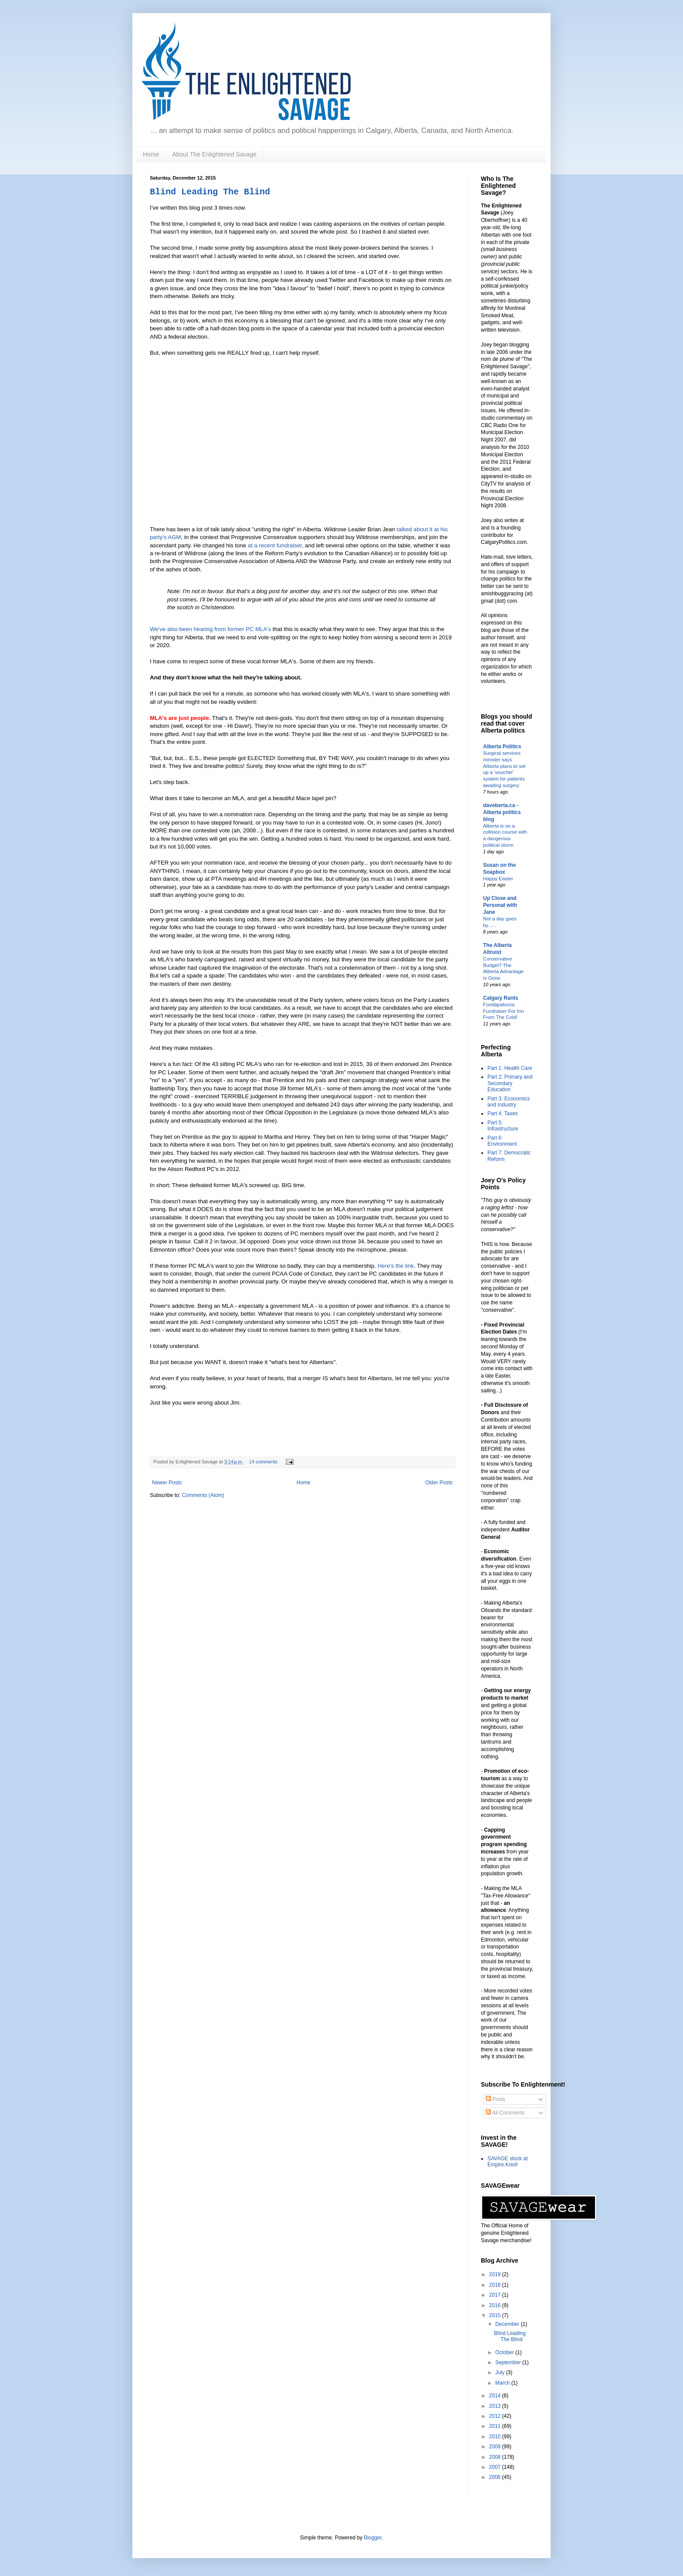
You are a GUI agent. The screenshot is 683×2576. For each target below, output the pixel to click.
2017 (495, 2295)
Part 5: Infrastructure (502, 1126)
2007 (495, 2467)
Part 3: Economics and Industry (508, 1102)
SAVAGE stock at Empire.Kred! (507, 2161)
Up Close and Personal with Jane (500, 905)
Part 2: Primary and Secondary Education (509, 1083)
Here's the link (396, 1266)
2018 (495, 2285)
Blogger (373, 2538)
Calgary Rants (500, 998)
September (508, 2362)
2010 (495, 2436)
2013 (495, 2406)
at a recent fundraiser (275, 545)
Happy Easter (498, 878)
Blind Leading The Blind (210, 192)
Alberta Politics (502, 746)
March (503, 2383)
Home (151, 154)
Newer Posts (167, 1483)
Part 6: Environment (502, 1141)
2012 (495, 2416)
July (500, 2372)
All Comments (505, 2113)
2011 (495, 2426)
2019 (495, 2274)
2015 (495, 2315)
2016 (495, 2305)
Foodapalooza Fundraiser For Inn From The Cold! (503, 1011)
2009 (495, 2447)
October (505, 2352)
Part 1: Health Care (509, 1068)
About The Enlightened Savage (214, 154)
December (508, 2324)
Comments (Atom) (203, 1495)
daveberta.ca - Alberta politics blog (502, 812)
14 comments (263, 1461)
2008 (495, 2457)
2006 (495, 2477)
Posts (495, 2099)
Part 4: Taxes (502, 1113)
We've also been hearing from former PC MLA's (210, 629)
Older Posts (439, 1483)
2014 (495, 2396)
